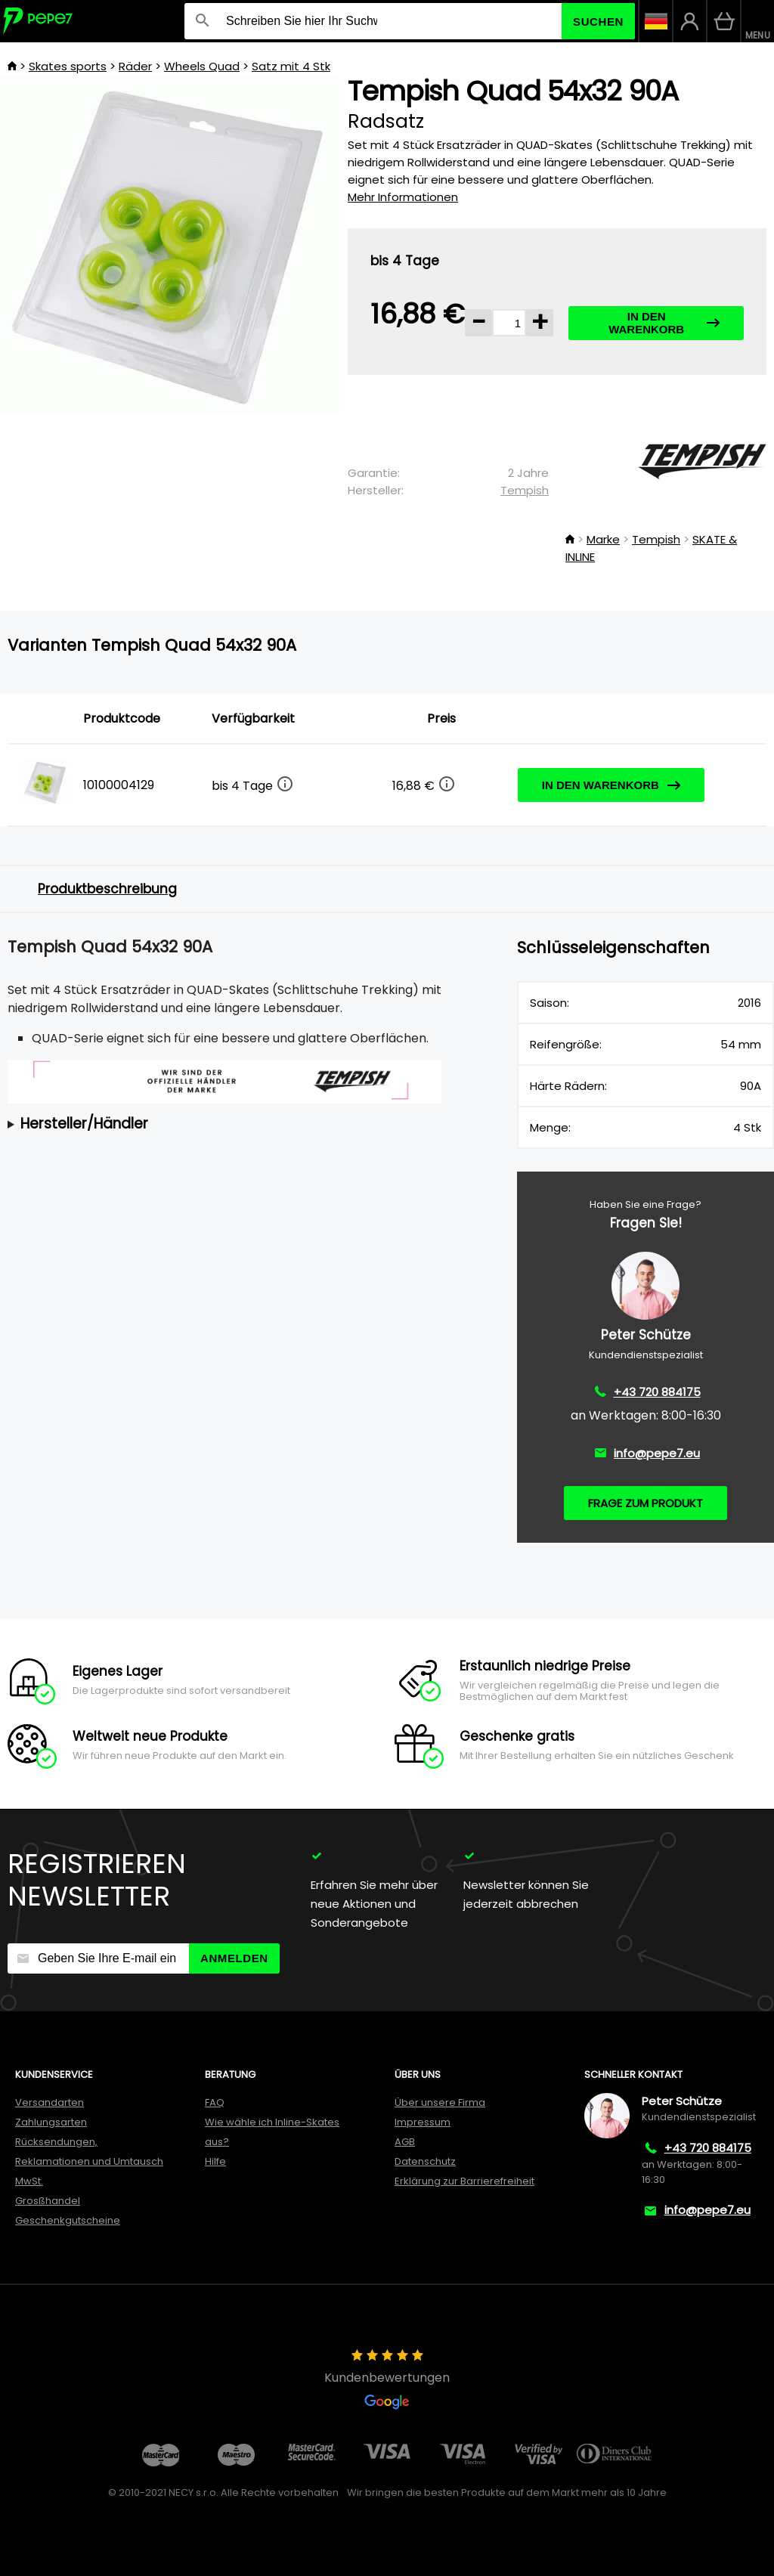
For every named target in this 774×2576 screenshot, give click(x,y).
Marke (603, 539)
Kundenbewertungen (387, 2379)
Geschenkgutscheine (67, 2220)
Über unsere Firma (440, 2102)
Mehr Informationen (403, 197)
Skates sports (68, 66)
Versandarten (49, 2102)
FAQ (214, 2102)
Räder (135, 66)
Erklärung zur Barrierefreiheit (464, 2181)
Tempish (524, 490)
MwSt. (29, 2181)
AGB (405, 2142)
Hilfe (215, 2161)
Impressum (422, 2122)
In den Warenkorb (664, 323)
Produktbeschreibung (107, 889)
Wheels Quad (202, 66)
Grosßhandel (47, 2201)
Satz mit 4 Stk (291, 66)
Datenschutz (425, 2161)
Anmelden (234, 1958)
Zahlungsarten (51, 2122)
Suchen (598, 21)
